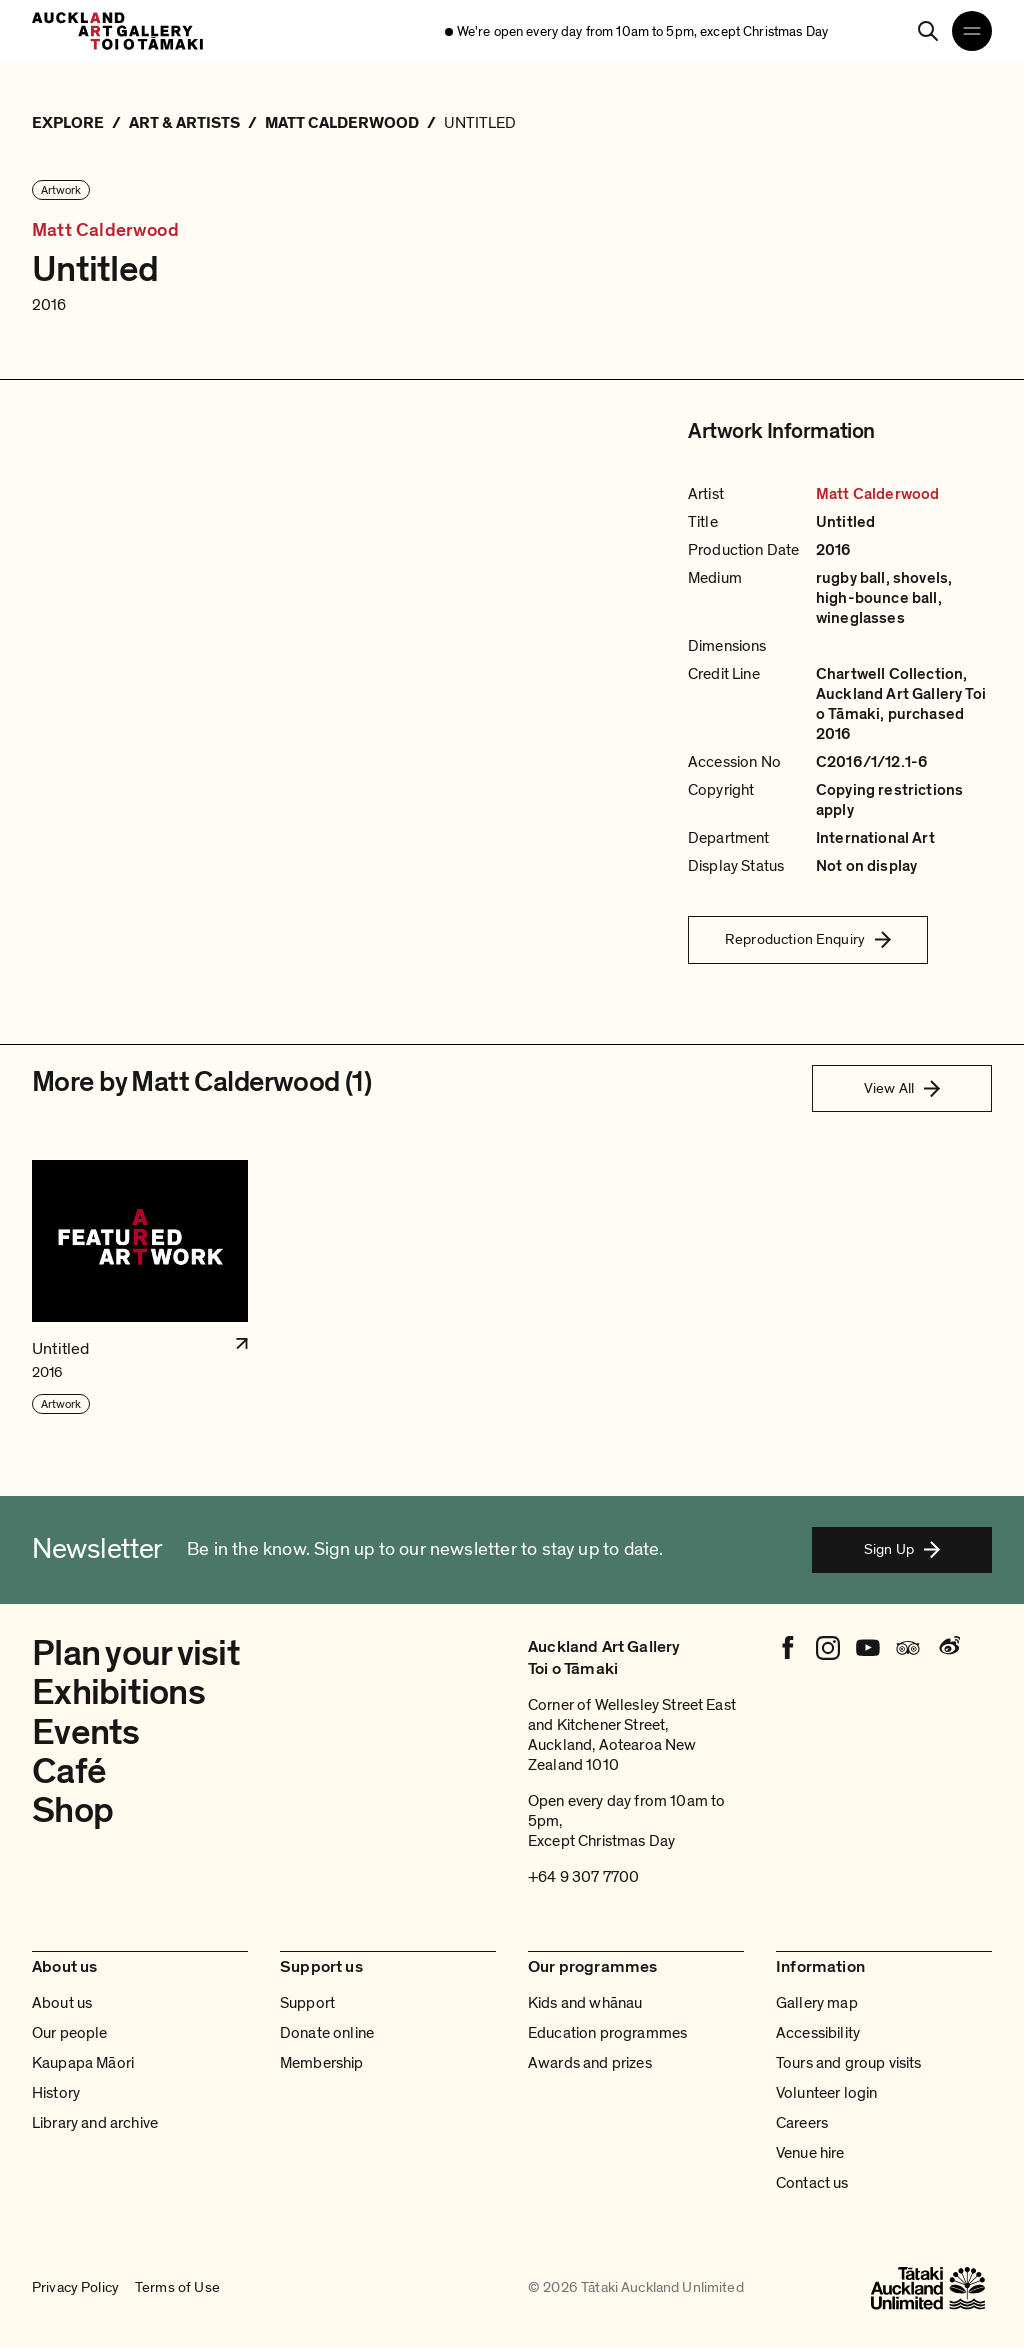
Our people (70, 2033)
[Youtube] (868, 1648)
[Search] (928, 31)
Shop (72, 1810)
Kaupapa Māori (83, 2063)
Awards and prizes (590, 2063)
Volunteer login (826, 2093)
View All (902, 1088)
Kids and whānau (585, 2003)
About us (62, 2003)
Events (86, 1732)
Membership (322, 2063)
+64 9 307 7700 (583, 1877)
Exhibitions (118, 1692)
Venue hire (810, 2153)
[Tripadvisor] (908, 1648)
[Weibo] (948, 1648)
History (56, 2093)
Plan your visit (136, 1653)
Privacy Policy (75, 2288)
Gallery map (817, 2003)
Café (69, 1771)
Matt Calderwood (105, 230)
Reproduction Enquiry (808, 939)
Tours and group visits (849, 2063)
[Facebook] (788, 1648)
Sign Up (902, 1549)
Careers (802, 2123)
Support (307, 2003)
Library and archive (95, 2123)
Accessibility (818, 2033)
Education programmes (607, 2033)
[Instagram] (828, 1648)
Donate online (327, 2033)
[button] (140, 1288)
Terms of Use (177, 2288)
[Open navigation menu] (972, 31)
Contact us (812, 2183)
